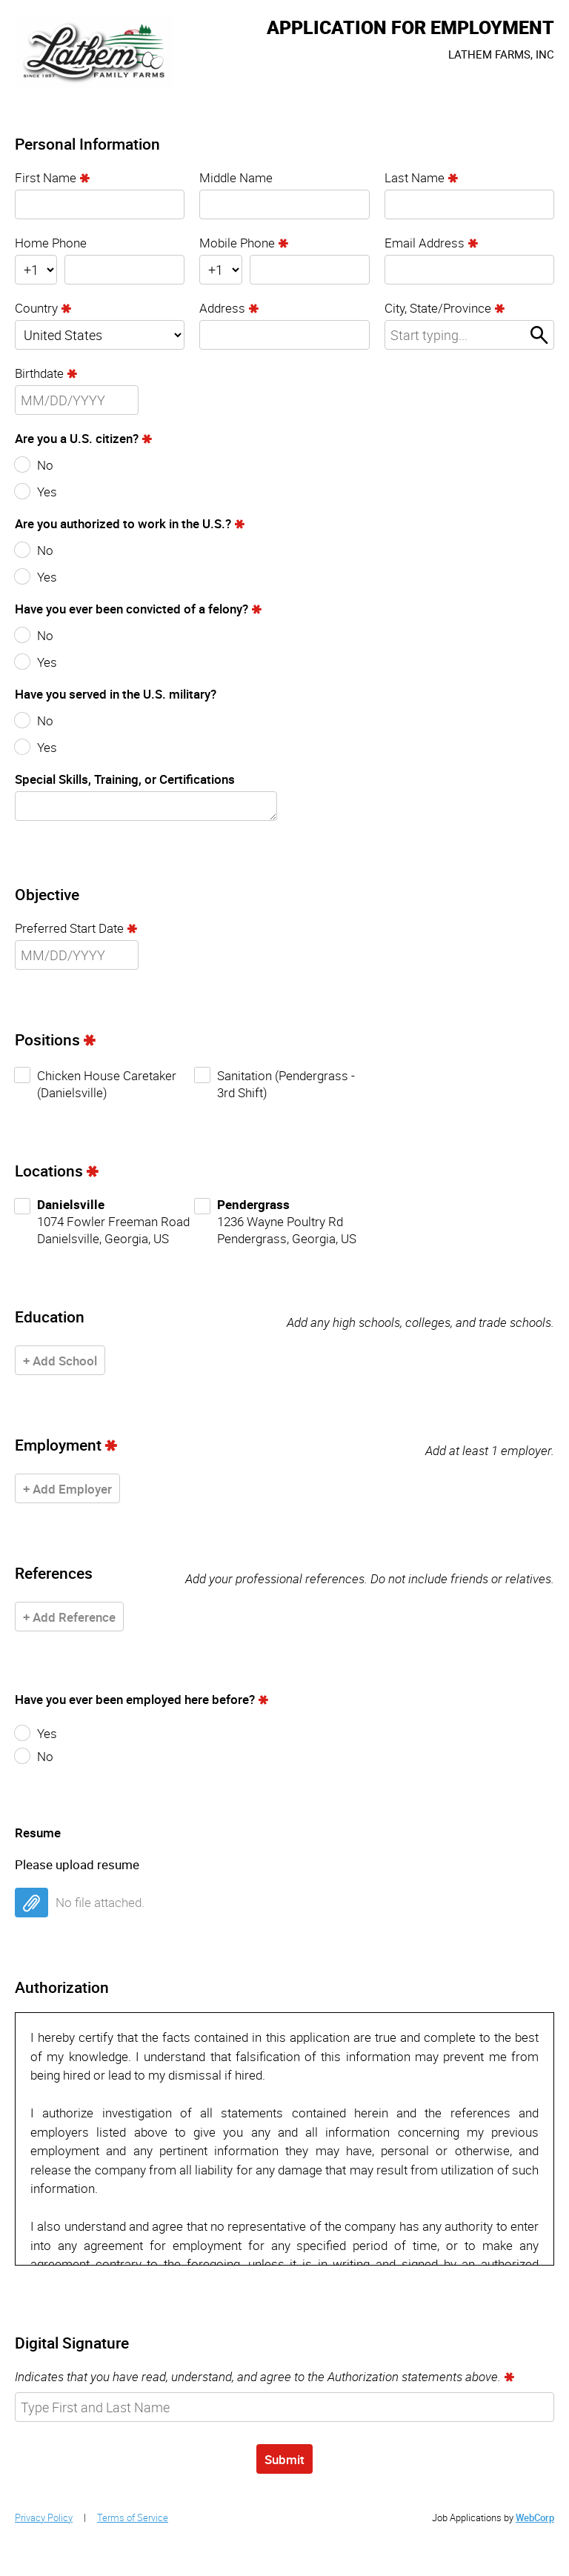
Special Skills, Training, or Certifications (125, 779)
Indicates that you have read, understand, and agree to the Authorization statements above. (258, 2376)
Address (222, 307)
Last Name (415, 177)
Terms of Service (132, 2517)
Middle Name (236, 177)
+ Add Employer (67, 1488)
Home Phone (51, 242)
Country (36, 307)
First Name (45, 177)
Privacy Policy (44, 2517)
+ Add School (60, 1360)
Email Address (425, 242)
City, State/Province (438, 307)
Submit (284, 2459)
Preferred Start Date (69, 927)
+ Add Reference (69, 1616)
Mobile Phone (237, 242)
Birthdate (39, 373)
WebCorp (535, 2517)
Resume (38, 1832)
